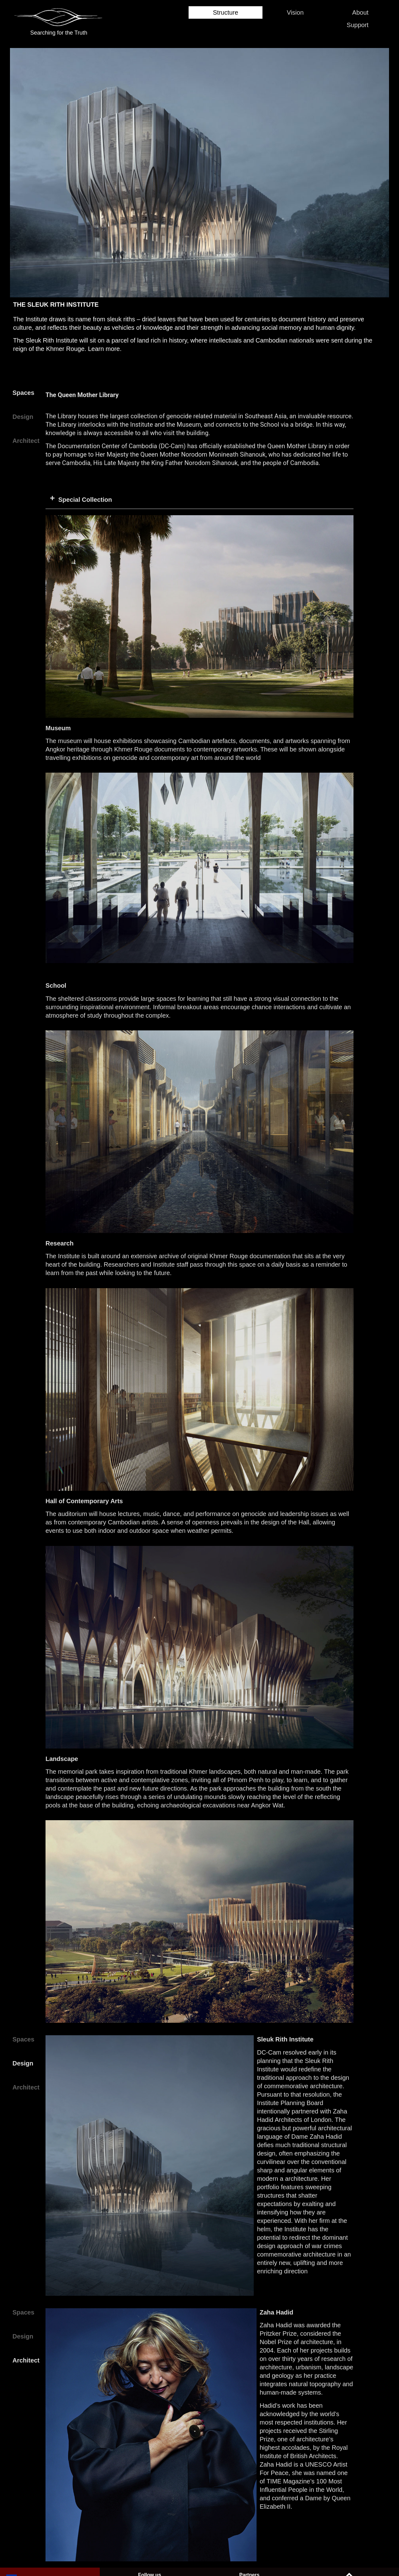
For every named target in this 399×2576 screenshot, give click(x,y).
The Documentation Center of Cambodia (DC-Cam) (116, 446)
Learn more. (105, 348)
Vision (284, 12)
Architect (26, 440)
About (357, 12)
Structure (206, 12)
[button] (199, 500)
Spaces (23, 392)
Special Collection (85, 499)
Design (22, 416)
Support (354, 25)
